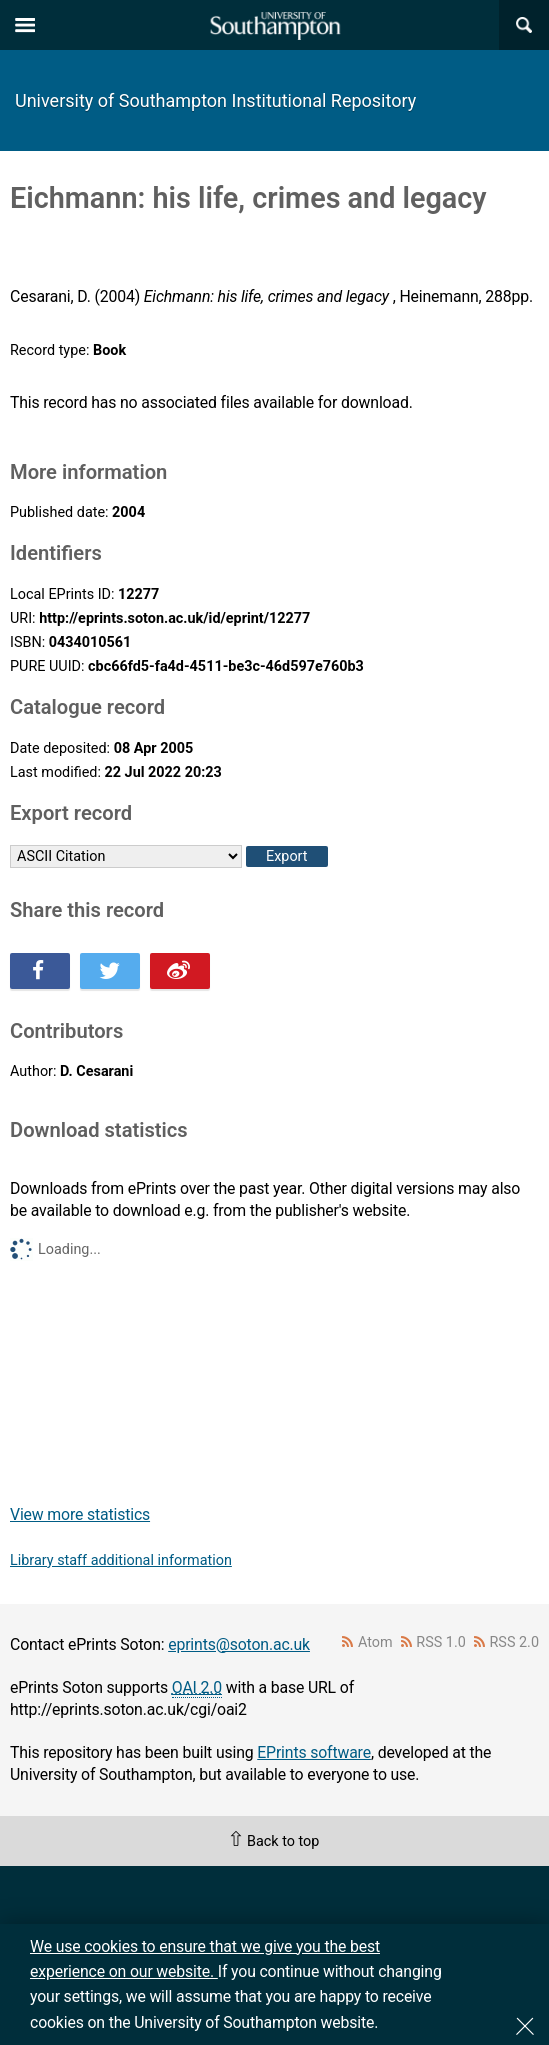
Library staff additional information (121, 1560)
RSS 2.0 (515, 1642)
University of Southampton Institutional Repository (215, 100)
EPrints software (314, 1752)
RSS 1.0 (441, 1642)
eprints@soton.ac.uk (239, 1644)
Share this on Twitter (110, 971)
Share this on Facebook (40, 971)
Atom (375, 1642)
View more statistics (80, 1514)
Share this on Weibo (180, 971)
